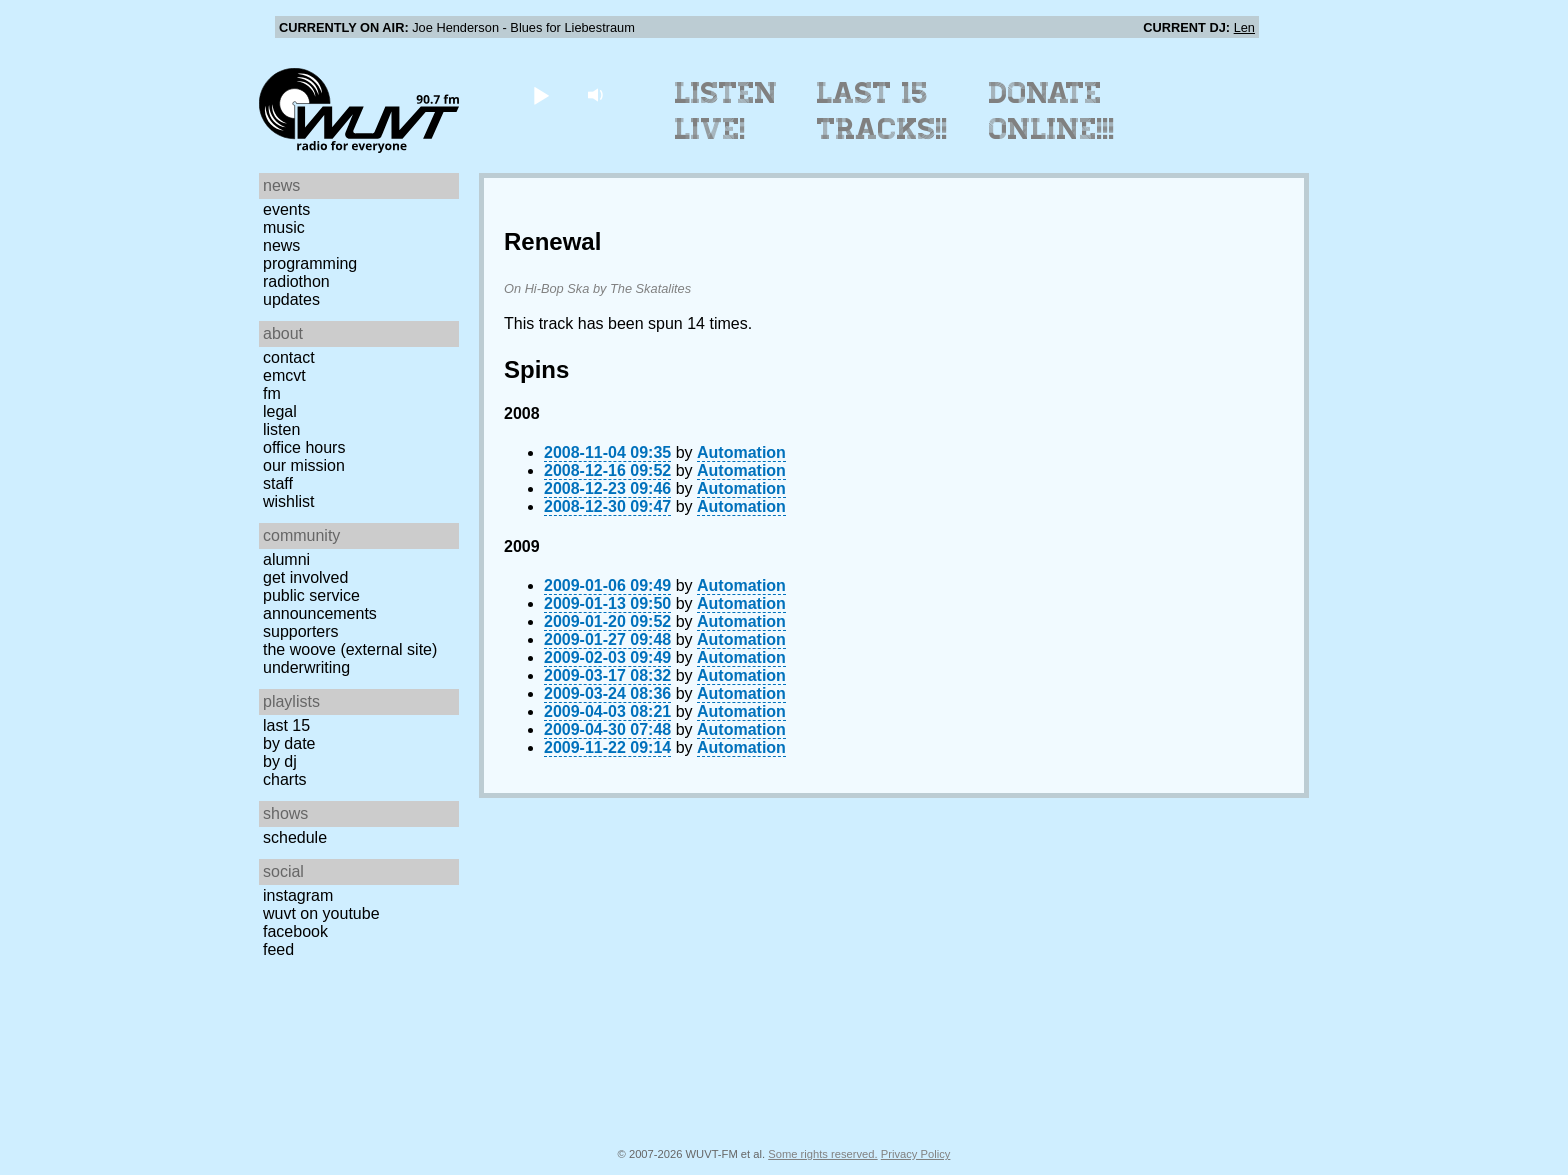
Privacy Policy (916, 1154)
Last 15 (286, 725)
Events (286, 209)
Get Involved (305, 577)
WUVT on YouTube (321, 913)
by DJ (280, 761)
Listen (281, 429)
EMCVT (284, 375)
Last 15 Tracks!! (882, 111)
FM (272, 393)
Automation (741, 452)
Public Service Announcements (320, 604)
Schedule (295, 837)
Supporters (301, 631)
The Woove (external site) (350, 649)
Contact (289, 357)
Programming (310, 263)
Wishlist (289, 501)
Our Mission (304, 465)
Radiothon (296, 281)
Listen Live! (726, 111)
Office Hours (304, 447)
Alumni (286, 559)
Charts (285, 779)
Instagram (298, 895)
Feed (278, 949)
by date (289, 743)
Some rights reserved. (822, 1154)
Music (284, 227)
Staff (278, 483)
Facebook (295, 931)
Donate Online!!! (1052, 111)
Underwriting (306, 667)
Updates (291, 299)
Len (1244, 27)
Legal (280, 411)
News (281, 245)
